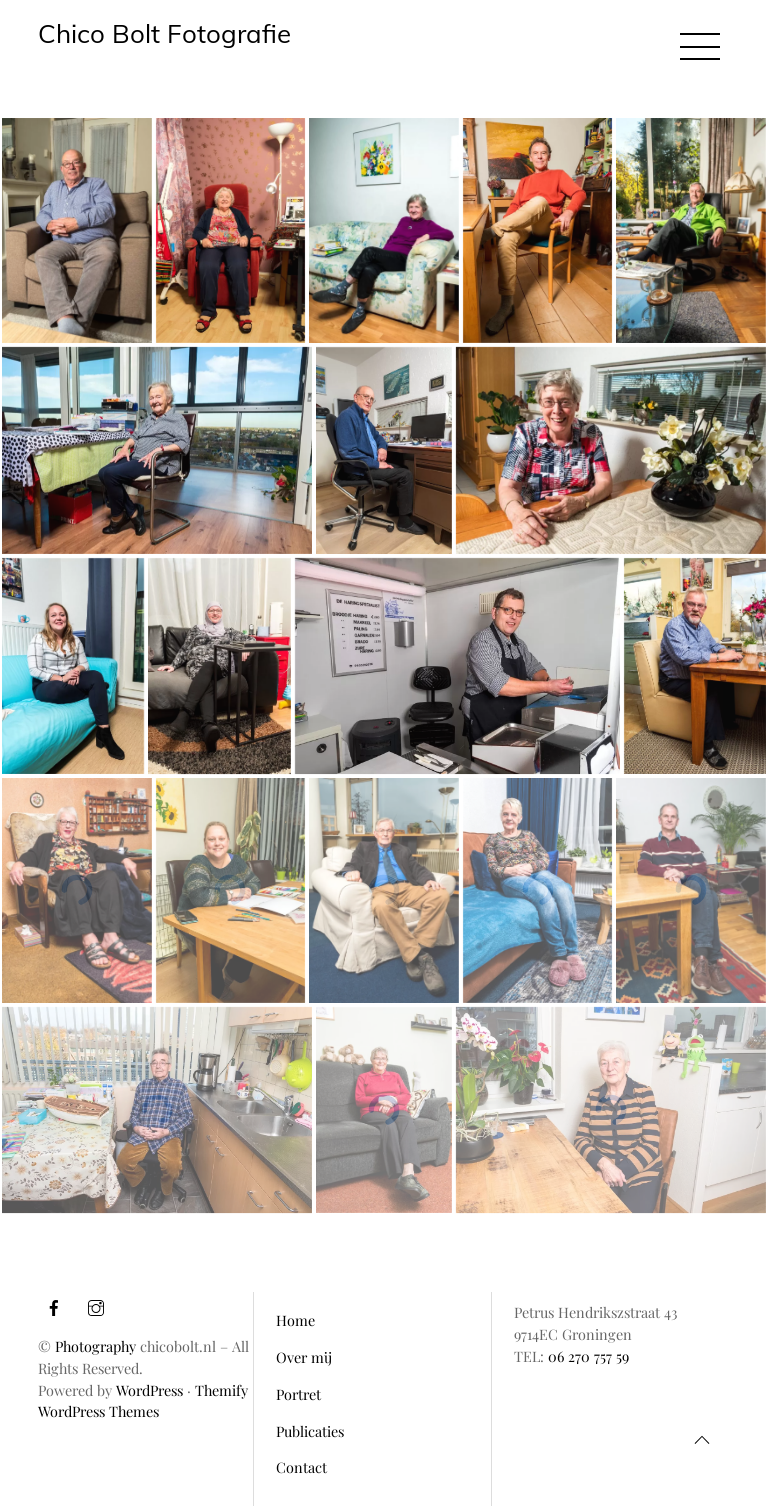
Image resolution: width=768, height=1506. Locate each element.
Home (295, 1320)
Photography (95, 1346)
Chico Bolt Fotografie (164, 33)
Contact (301, 1467)
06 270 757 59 (588, 1356)
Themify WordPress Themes (143, 1401)
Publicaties (310, 1431)
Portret (298, 1394)
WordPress (149, 1390)
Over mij (304, 1357)
